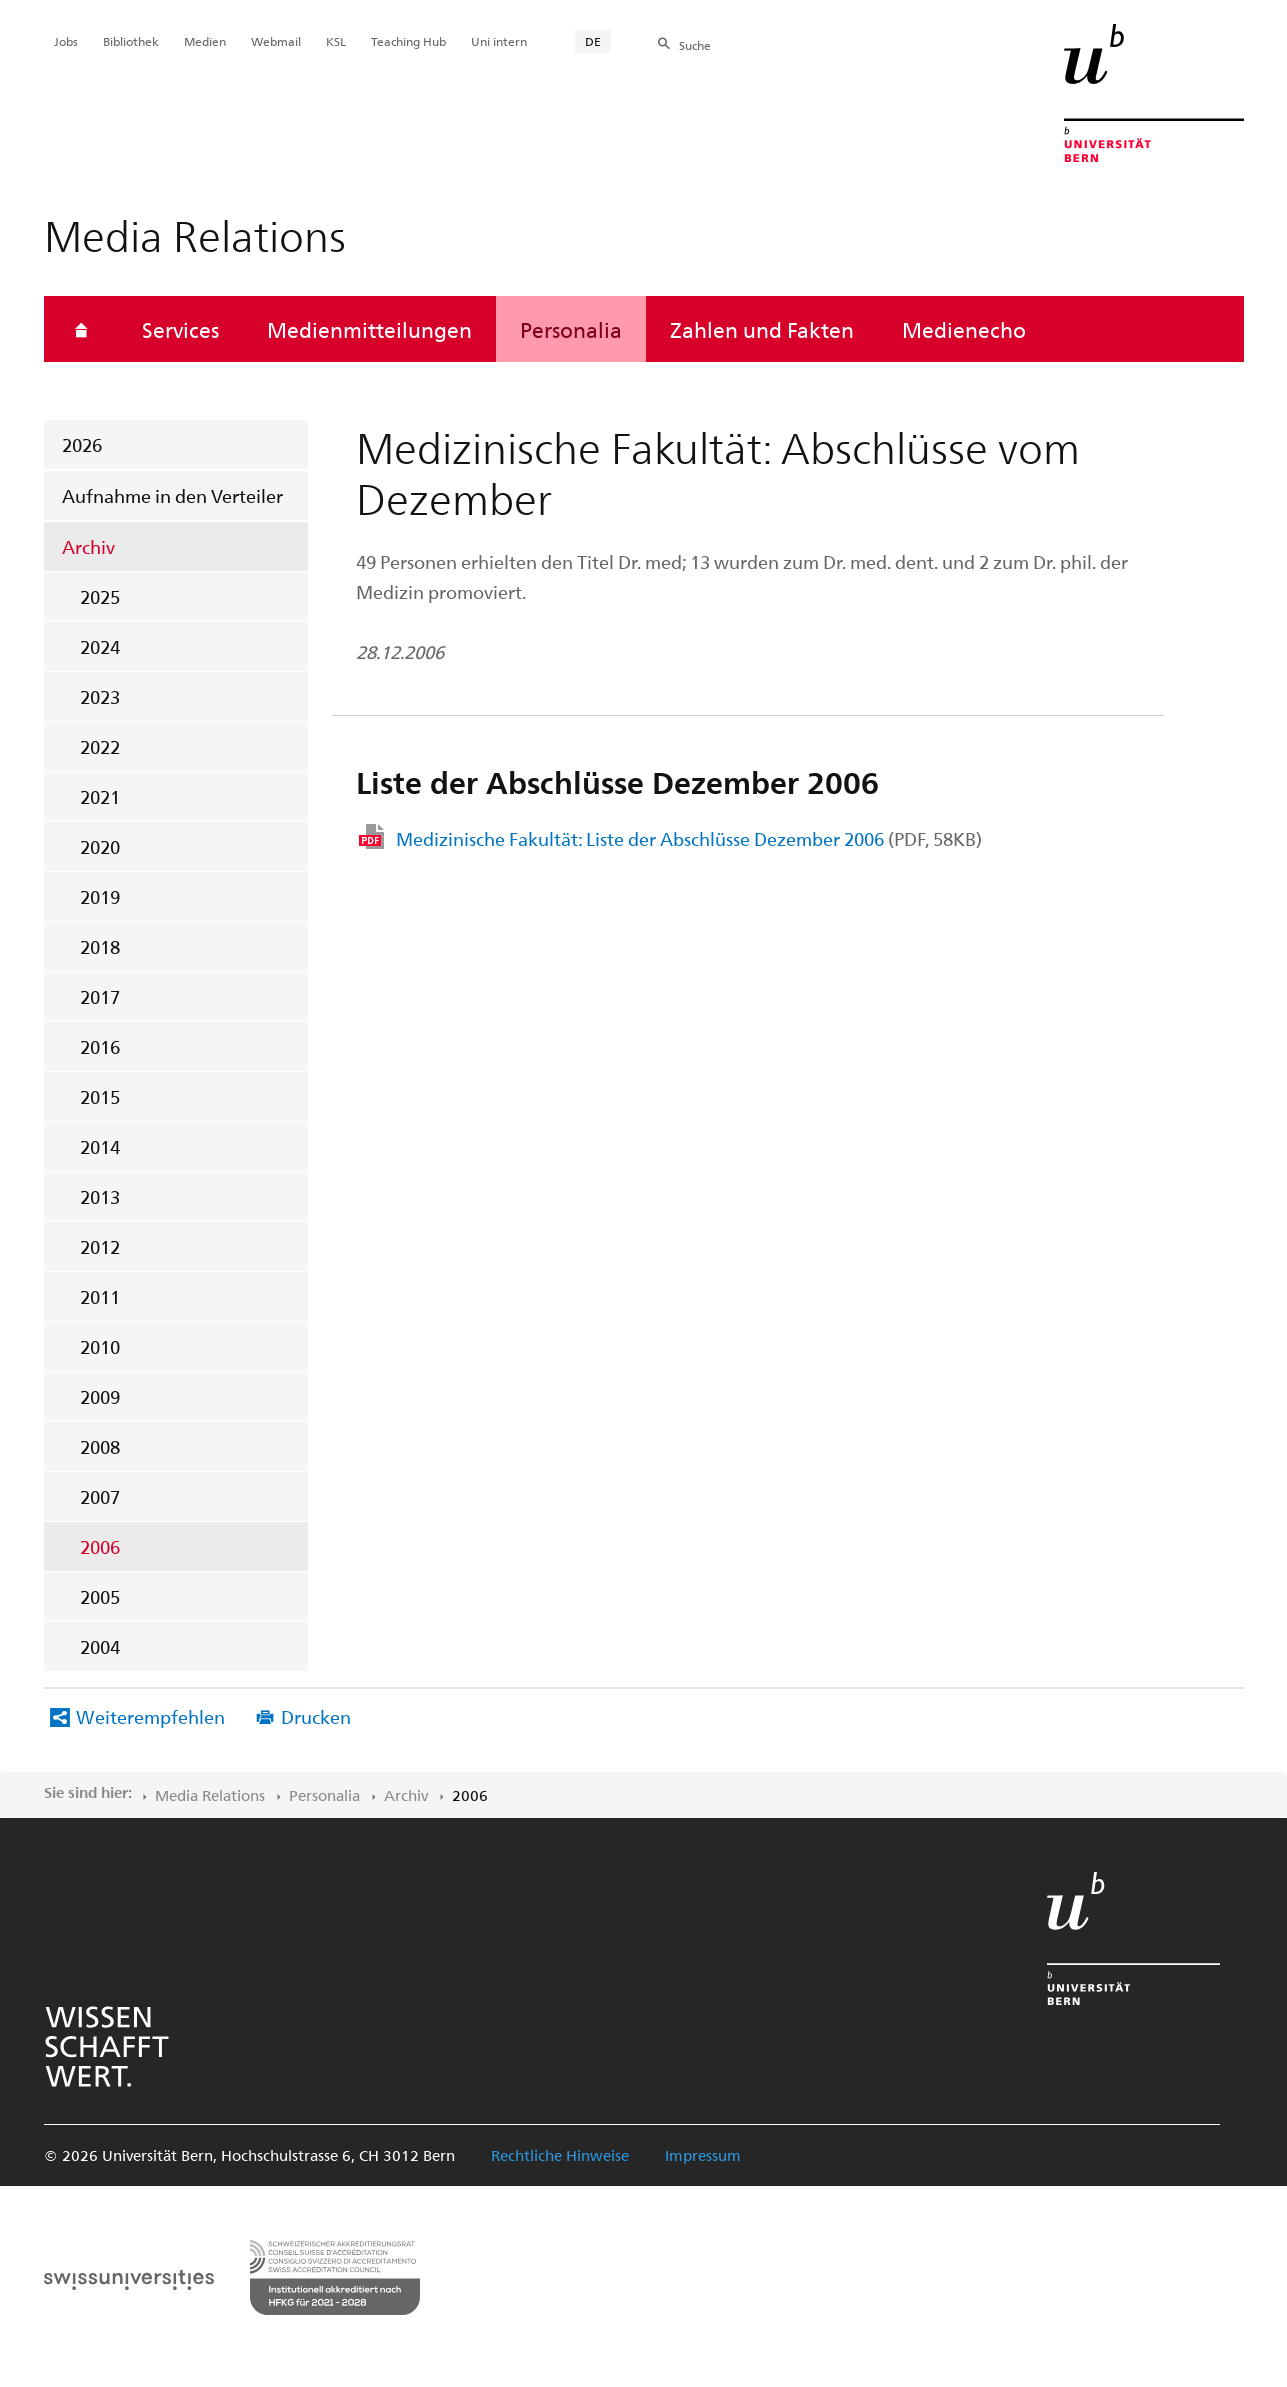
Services (180, 329)
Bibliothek (131, 41)
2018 (100, 946)
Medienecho (964, 329)
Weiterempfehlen (150, 1716)
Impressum (703, 2155)
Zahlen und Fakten (762, 329)
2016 (100, 1046)
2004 (100, 1646)
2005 (100, 1596)
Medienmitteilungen (369, 329)
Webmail (276, 41)
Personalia (571, 329)
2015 (100, 1096)
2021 (100, 796)
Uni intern (499, 41)
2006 (100, 1546)
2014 (100, 1146)
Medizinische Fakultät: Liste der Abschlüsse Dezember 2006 (689, 838)
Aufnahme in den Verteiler (172, 495)
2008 (100, 1446)
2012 (100, 1246)
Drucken (316, 1716)
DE (593, 41)
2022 (100, 746)
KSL (336, 41)
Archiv (88, 546)
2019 (100, 896)
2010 (100, 1346)
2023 (100, 696)
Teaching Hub (408, 41)
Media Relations (210, 1795)
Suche (695, 45)
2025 (100, 596)
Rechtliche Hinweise (560, 2155)
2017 (100, 996)
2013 (100, 1196)
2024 (100, 646)
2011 (100, 1296)
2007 (100, 1496)
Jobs (66, 41)
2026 (82, 444)
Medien (205, 41)
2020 (100, 846)
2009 (100, 1396)
